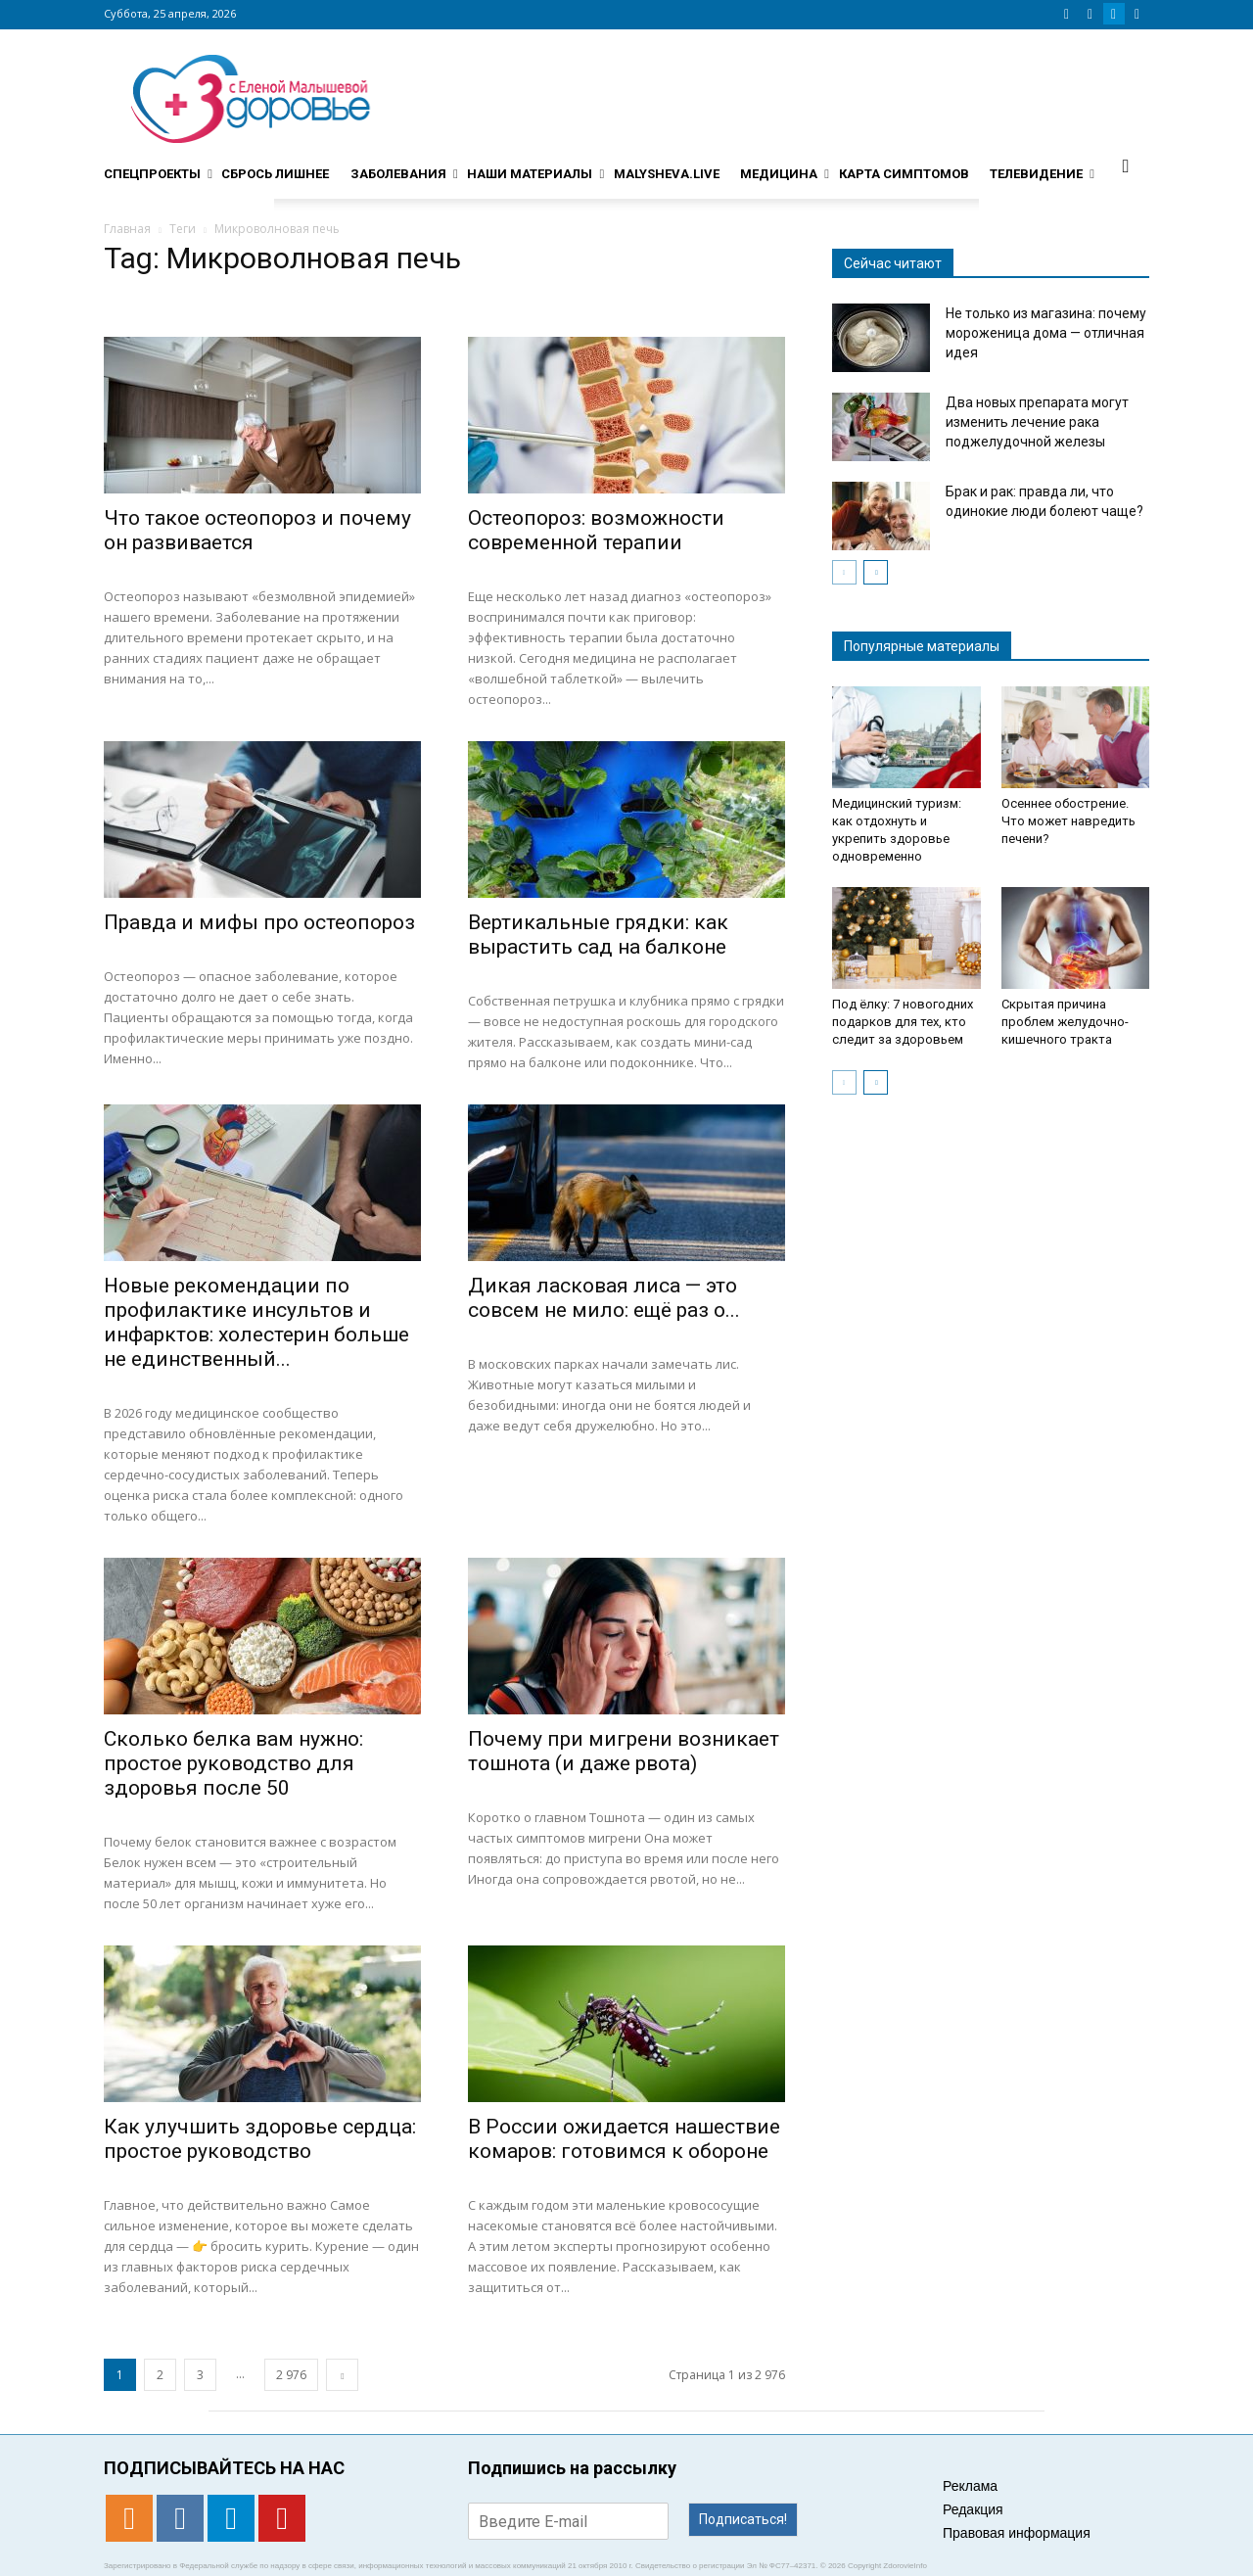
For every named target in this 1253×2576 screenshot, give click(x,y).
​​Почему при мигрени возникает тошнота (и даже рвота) (623, 1751)
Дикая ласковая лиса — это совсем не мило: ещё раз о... (604, 1298)
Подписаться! (743, 2519)
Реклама (970, 2486)
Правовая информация (1017, 2533)
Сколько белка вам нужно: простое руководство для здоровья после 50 (233, 1763)
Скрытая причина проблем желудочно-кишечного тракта (1065, 1022)
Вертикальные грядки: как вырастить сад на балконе (598, 935)
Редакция (973, 2509)
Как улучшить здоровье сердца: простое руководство (260, 2139)
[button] (1125, 165)
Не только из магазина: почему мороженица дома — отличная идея (1046, 332)
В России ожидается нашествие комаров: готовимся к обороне (624, 2139)
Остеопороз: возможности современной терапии (596, 530)
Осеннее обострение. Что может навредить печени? (1068, 821)
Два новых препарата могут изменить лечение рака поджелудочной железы (1037, 422)
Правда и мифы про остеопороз (259, 922)
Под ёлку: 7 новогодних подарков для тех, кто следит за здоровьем (902, 1022)
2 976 (291, 2374)
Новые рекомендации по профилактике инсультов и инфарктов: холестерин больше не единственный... (256, 1322)
